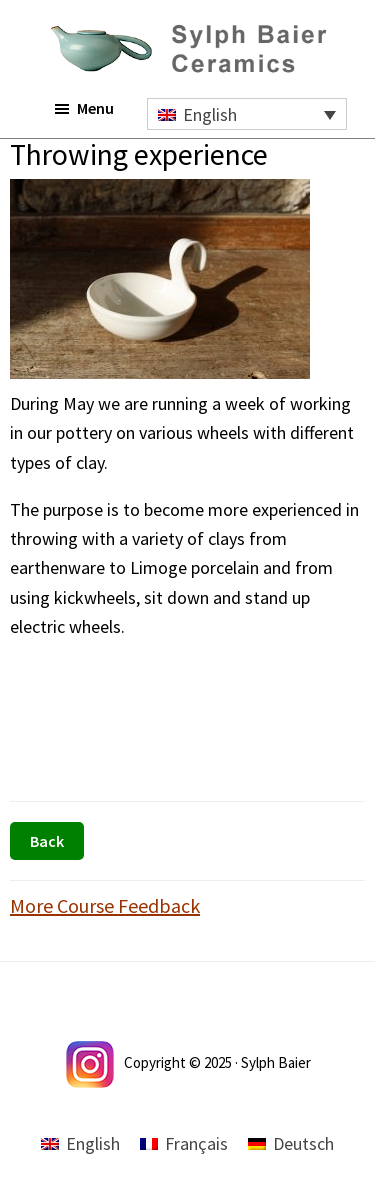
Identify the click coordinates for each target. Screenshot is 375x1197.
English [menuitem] (210, 114)
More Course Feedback (105, 905)
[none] (247, 114)
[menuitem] (247, 114)
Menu (95, 108)
